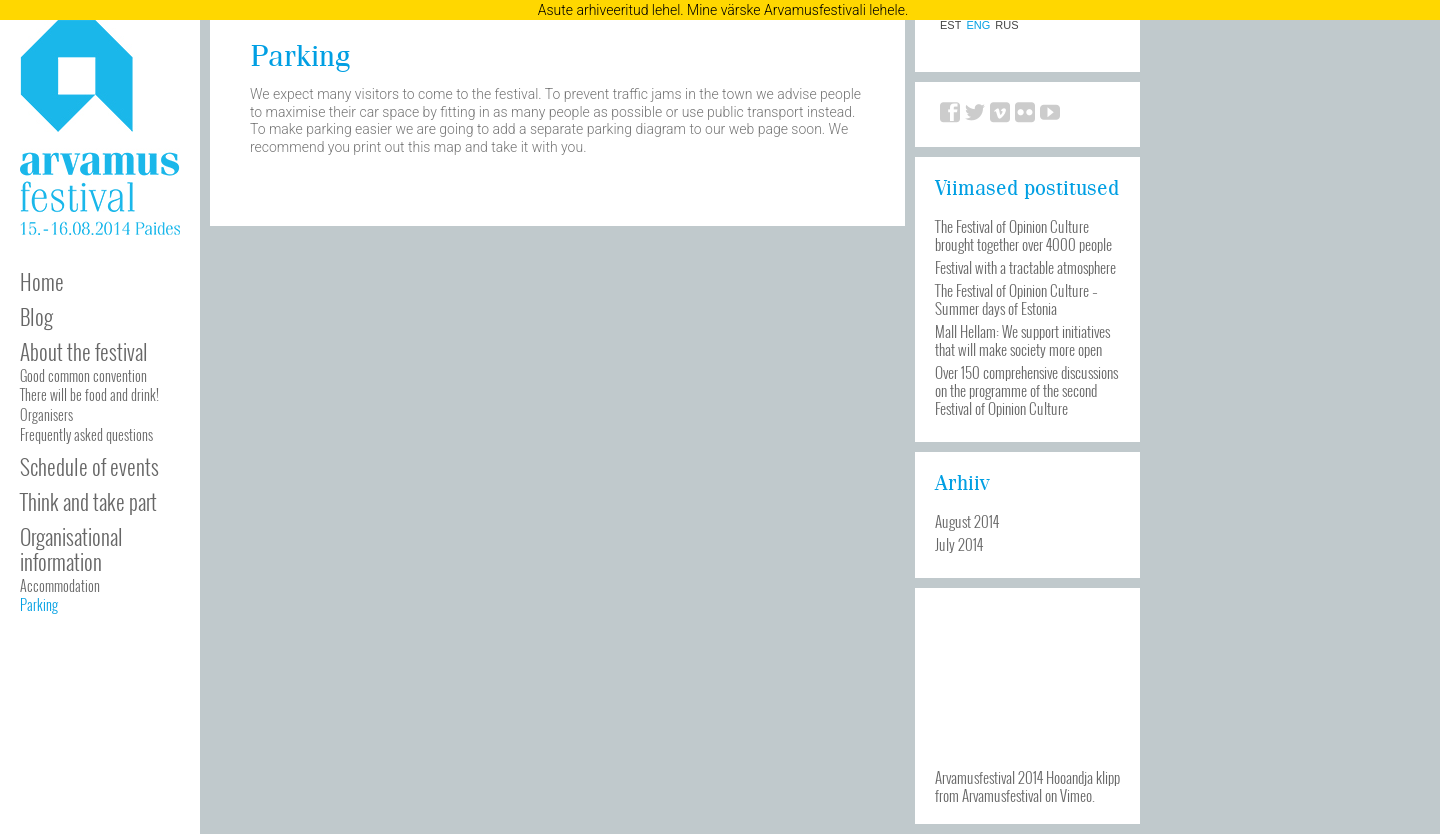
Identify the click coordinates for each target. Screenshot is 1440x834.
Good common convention (83, 375)
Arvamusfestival (1002, 795)
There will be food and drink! (89, 394)
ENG (978, 25)
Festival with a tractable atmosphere (1025, 267)
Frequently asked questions (86, 434)
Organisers (46, 414)
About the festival (84, 351)
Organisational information (71, 549)
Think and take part (88, 501)
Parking (39, 604)
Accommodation (60, 585)
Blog (36, 316)
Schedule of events (89, 466)
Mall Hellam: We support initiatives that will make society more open (1022, 340)
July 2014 (959, 544)
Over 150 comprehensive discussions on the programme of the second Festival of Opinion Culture (1026, 390)
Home (42, 281)
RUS (1006, 25)
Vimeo (1076, 795)
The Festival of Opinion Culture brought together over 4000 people (1023, 235)
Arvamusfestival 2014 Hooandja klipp (1027, 777)
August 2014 (967, 521)
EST (950, 25)
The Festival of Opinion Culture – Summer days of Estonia (1016, 299)
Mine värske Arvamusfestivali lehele (796, 10)
